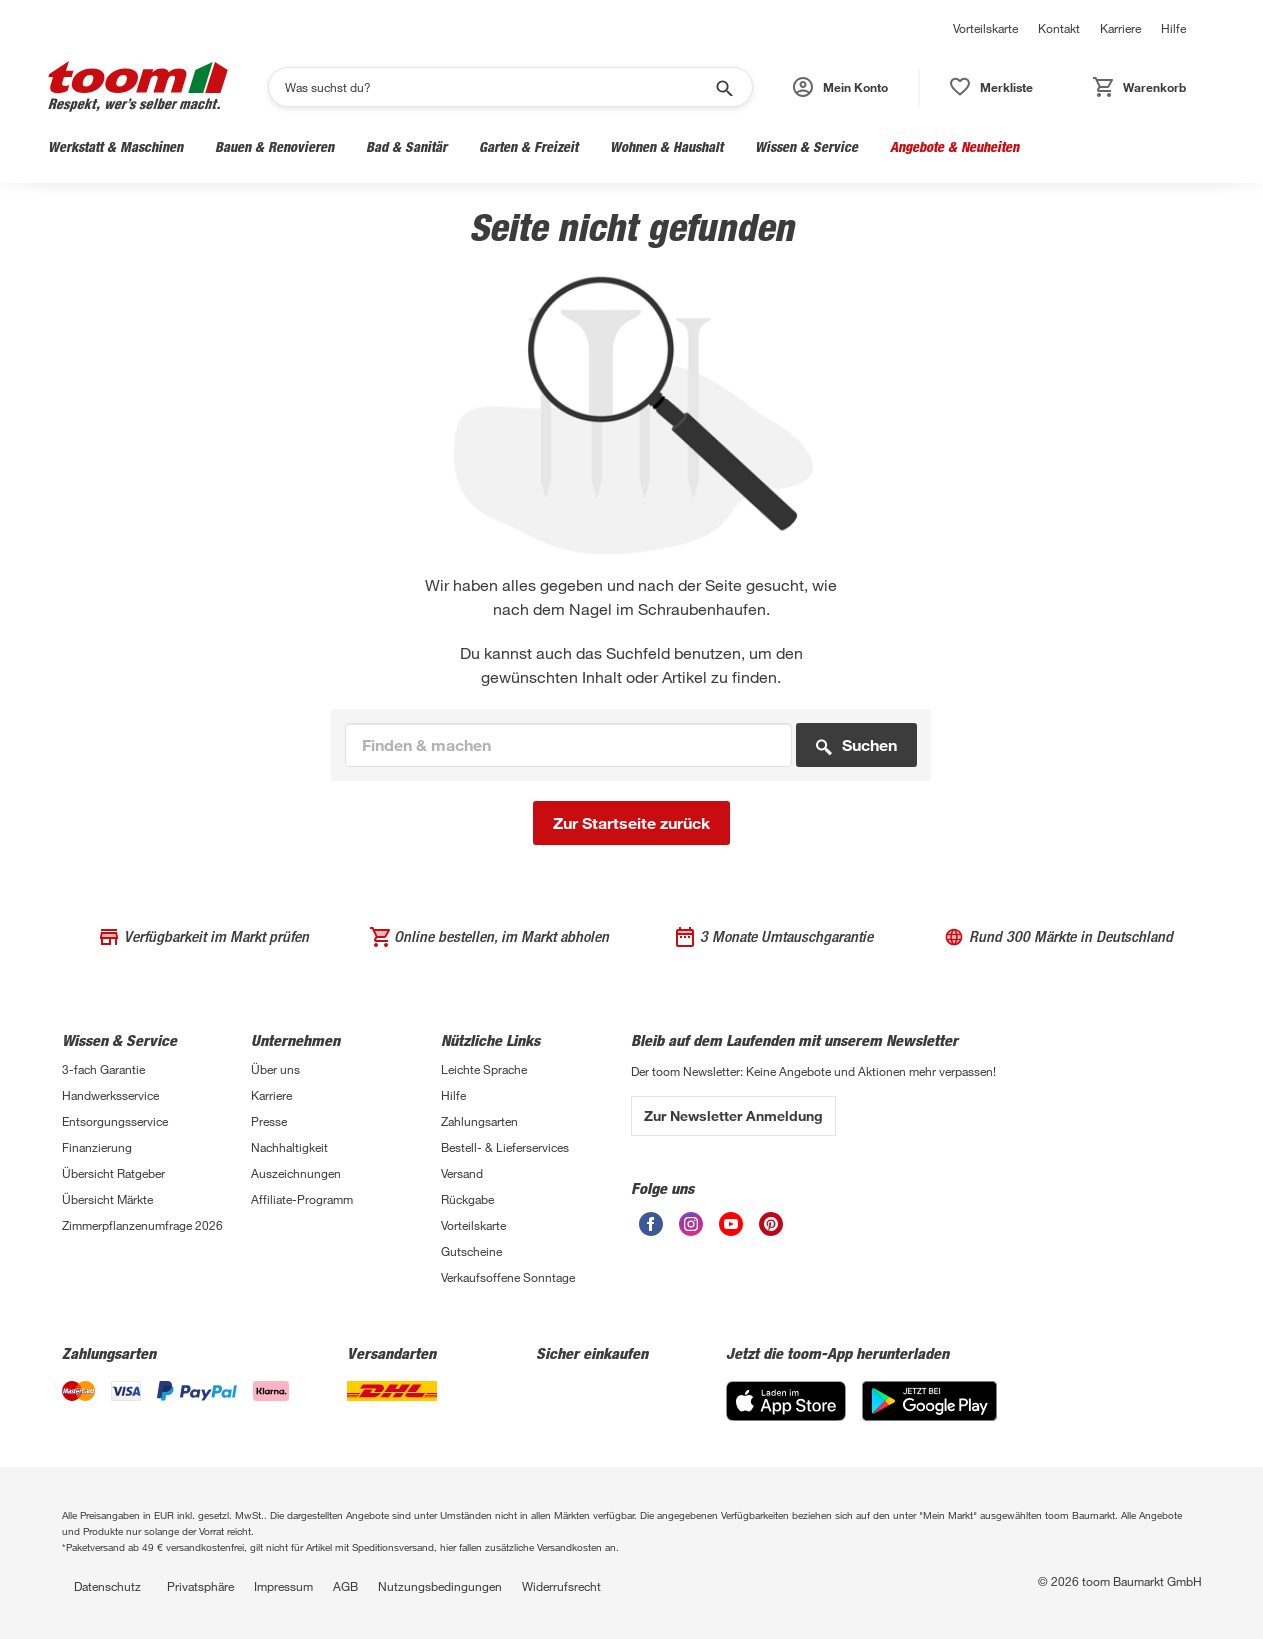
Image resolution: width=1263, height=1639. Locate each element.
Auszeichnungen (296, 1173)
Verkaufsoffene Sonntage (508, 1277)
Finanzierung (97, 1147)
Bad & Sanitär (406, 146)
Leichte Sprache (484, 1069)
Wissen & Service (806, 146)
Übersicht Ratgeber (113, 1173)
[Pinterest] (771, 1230)
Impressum (283, 1586)
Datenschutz (107, 1586)
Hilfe (1173, 28)
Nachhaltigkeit (289, 1147)
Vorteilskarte (985, 28)
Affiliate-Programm (302, 1199)
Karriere (1120, 28)
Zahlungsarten (479, 1121)
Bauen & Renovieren (274, 146)
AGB (345, 1586)
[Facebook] (651, 1230)
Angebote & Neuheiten (954, 146)
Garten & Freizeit (528, 146)
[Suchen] (497, 87)
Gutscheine (471, 1251)
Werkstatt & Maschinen (115, 146)
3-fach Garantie (103, 1069)
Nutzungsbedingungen (440, 1586)
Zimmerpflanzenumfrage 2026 (142, 1225)
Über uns (275, 1069)
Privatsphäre (200, 1586)
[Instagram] (691, 1230)
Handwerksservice (110, 1095)
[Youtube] (731, 1230)
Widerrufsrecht (561, 1586)
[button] (841, 87)
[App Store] (786, 1415)
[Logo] (138, 86)
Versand (462, 1173)
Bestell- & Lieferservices (505, 1147)
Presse (269, 1121)
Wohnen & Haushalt (666, 146)
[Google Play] (929, 1415)
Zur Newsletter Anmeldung (733, 1115)
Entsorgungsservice (115, 1121)
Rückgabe (467, 1199)
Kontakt (1059, 28)
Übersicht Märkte (107, 1199)
